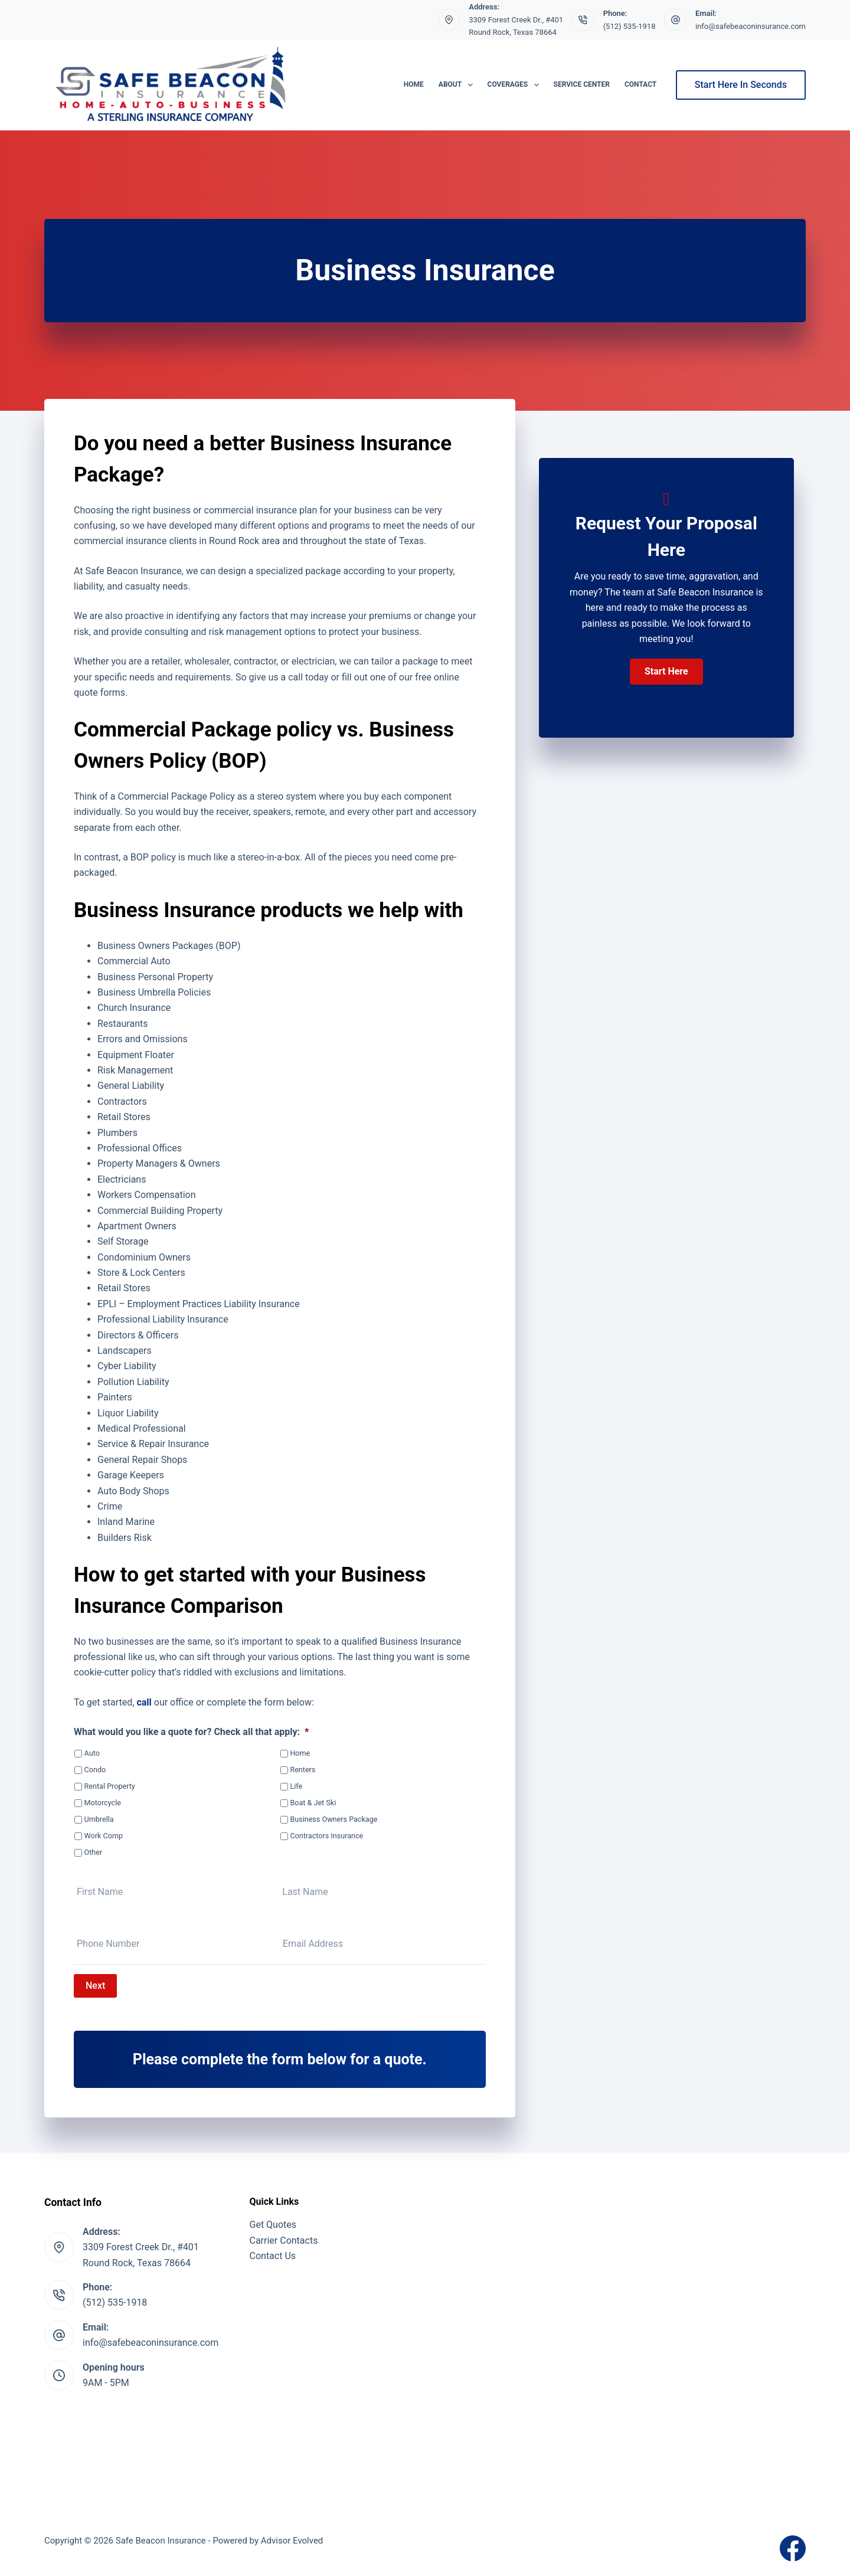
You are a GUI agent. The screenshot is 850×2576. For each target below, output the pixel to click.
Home (414, 84)
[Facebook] (793, 2548)
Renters (302, 1769)
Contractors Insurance (326, 1835)
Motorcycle (102, 1802)
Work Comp (103, 1835)
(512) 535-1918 (629, 26)
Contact (640, 84)
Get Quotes (273, 2224)
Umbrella (99, 1819)
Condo (95, 1769)
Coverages (516, 85)
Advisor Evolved (292, 2540)
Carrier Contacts (284, 2240)
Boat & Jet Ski (313, 1802)
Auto (92, 1753)
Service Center (582, 84)
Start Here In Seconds (741, 84)
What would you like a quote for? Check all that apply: (191, 1731)
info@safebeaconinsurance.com (750, 26)
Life (296, 1786)
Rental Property (109, 1786)
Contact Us (273, 2255)
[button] (666, 672)
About (458, 85)
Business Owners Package (333, 1819)
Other (93, 1852)
